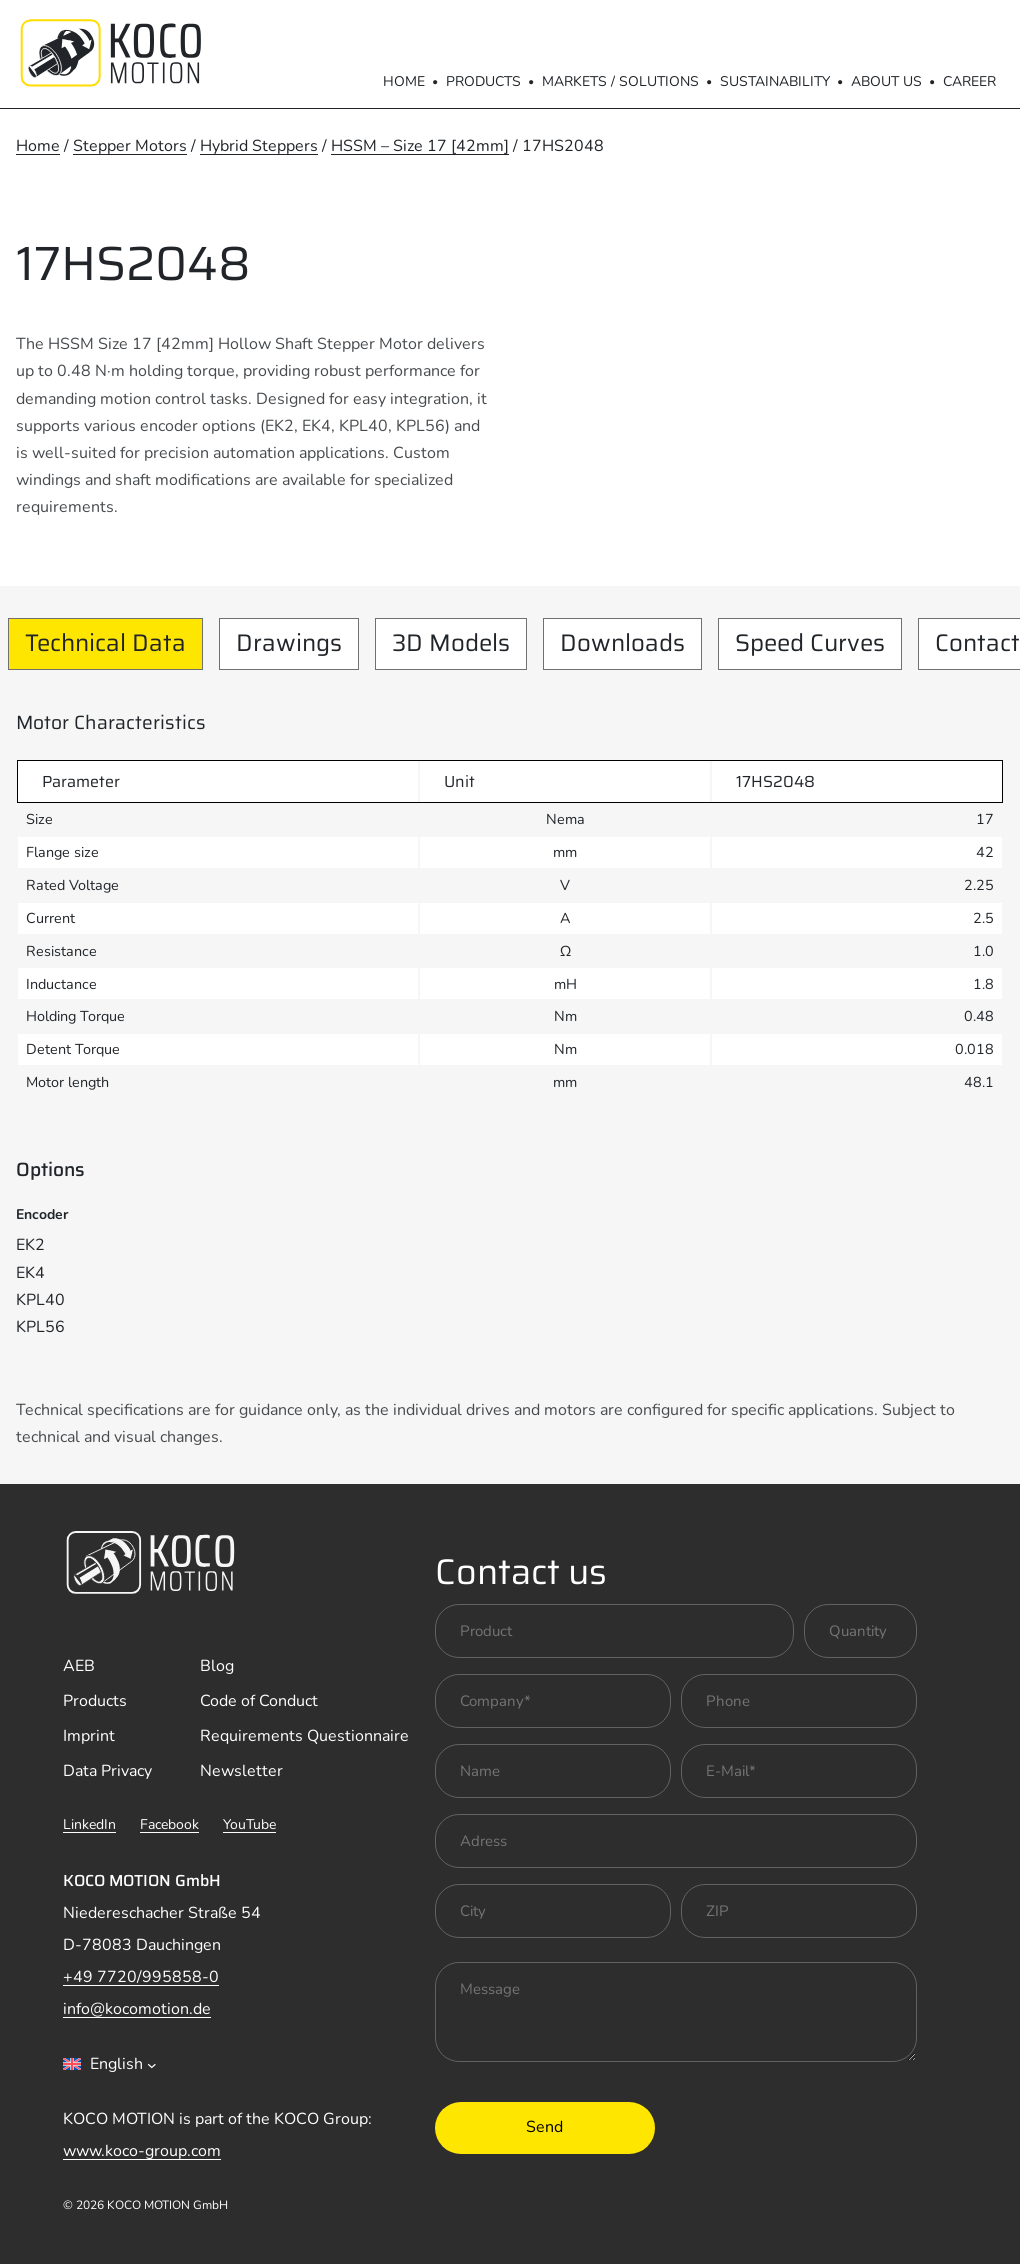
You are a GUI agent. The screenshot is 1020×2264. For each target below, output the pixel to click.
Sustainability (775, 81)
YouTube (249, 1824)
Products (483, 81)
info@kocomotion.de (137, 2009)
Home (404, 81)
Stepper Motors (130, 146)
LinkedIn (89, 1824)
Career (969, 81)
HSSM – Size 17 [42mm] (420, 146)
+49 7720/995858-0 (141, 1977)
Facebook (169, 1824)
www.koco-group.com (142, 2151)
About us (886, 81)
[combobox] (110, 2064)
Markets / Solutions (620, 81)
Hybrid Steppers (259, 146)
